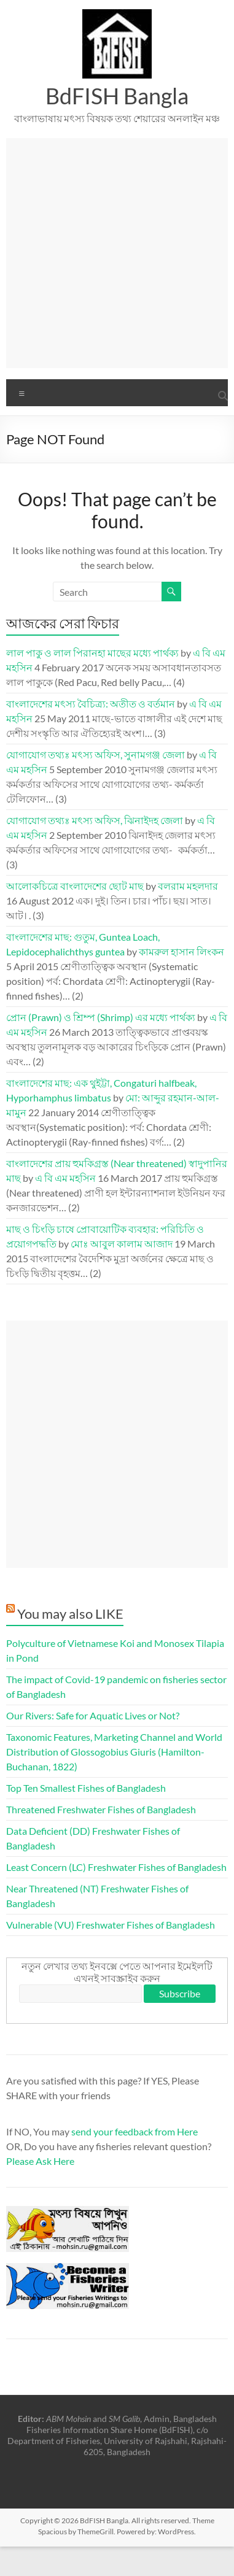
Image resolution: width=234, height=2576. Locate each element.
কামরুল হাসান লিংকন (181, 951)
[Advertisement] (115, 253)
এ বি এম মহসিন (65, 1178)
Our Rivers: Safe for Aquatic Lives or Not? (92, 1715)
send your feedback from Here (134, 2131)
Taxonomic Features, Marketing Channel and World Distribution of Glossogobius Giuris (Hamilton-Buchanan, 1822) (114, 1751)
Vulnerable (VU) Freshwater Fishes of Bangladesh (110, 1924)
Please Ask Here (40, 2161)
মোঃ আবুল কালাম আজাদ (122, 1243)
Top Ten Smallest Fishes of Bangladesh (86, 1788)
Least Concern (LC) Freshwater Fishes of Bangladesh (116, 1867)
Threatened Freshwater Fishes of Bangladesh (101, 1809)
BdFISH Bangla (117, 95)
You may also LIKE (70, 1613)
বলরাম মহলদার (188, 886)
